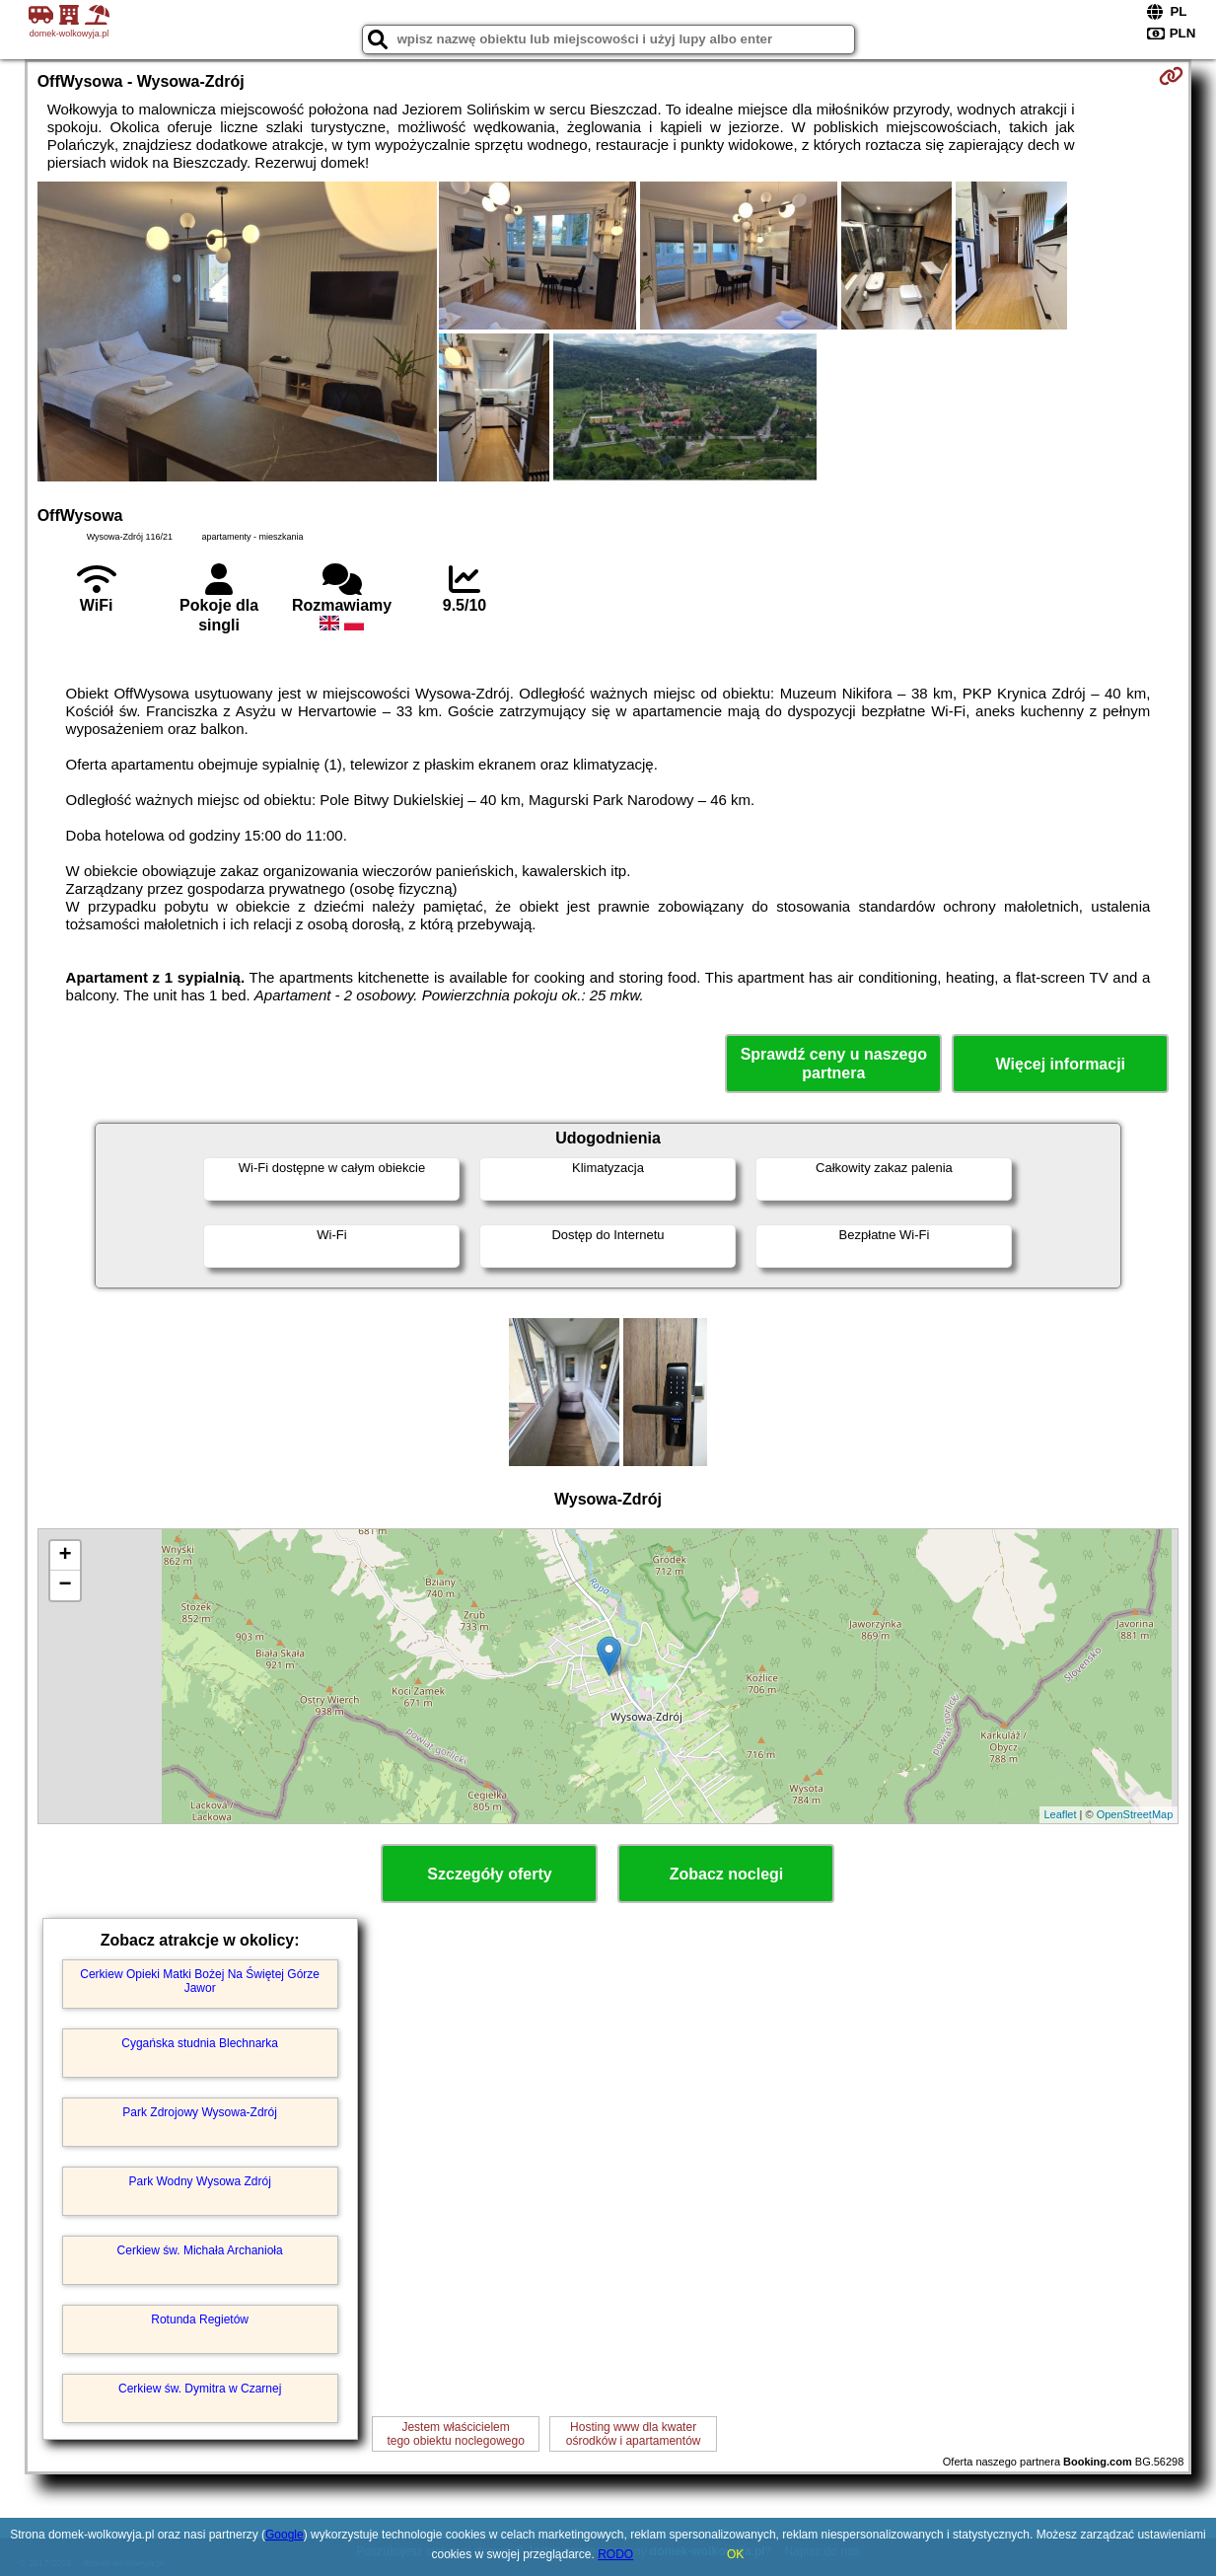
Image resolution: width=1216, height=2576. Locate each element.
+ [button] (65, 1556)
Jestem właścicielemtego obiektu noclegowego (455, 2434)
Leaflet (1060, 1814)
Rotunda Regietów (200, 2319)
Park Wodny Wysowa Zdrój (199, 2181)
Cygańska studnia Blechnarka (199, 2043)
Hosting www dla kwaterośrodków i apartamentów (633, 2434)
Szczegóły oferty (489, 1874)
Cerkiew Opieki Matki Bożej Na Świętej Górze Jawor (200, 1981)
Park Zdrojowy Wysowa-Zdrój (199, 2112)
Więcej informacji (1060, 1064)
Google (284, 2534)
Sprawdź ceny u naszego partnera (834, 1063)
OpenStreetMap (1135, 1814)
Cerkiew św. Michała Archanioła (200, 2250)
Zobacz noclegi (727, 1874)
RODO (615, 2554)
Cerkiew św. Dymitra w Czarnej (199, 2388)
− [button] (65, 1585)
